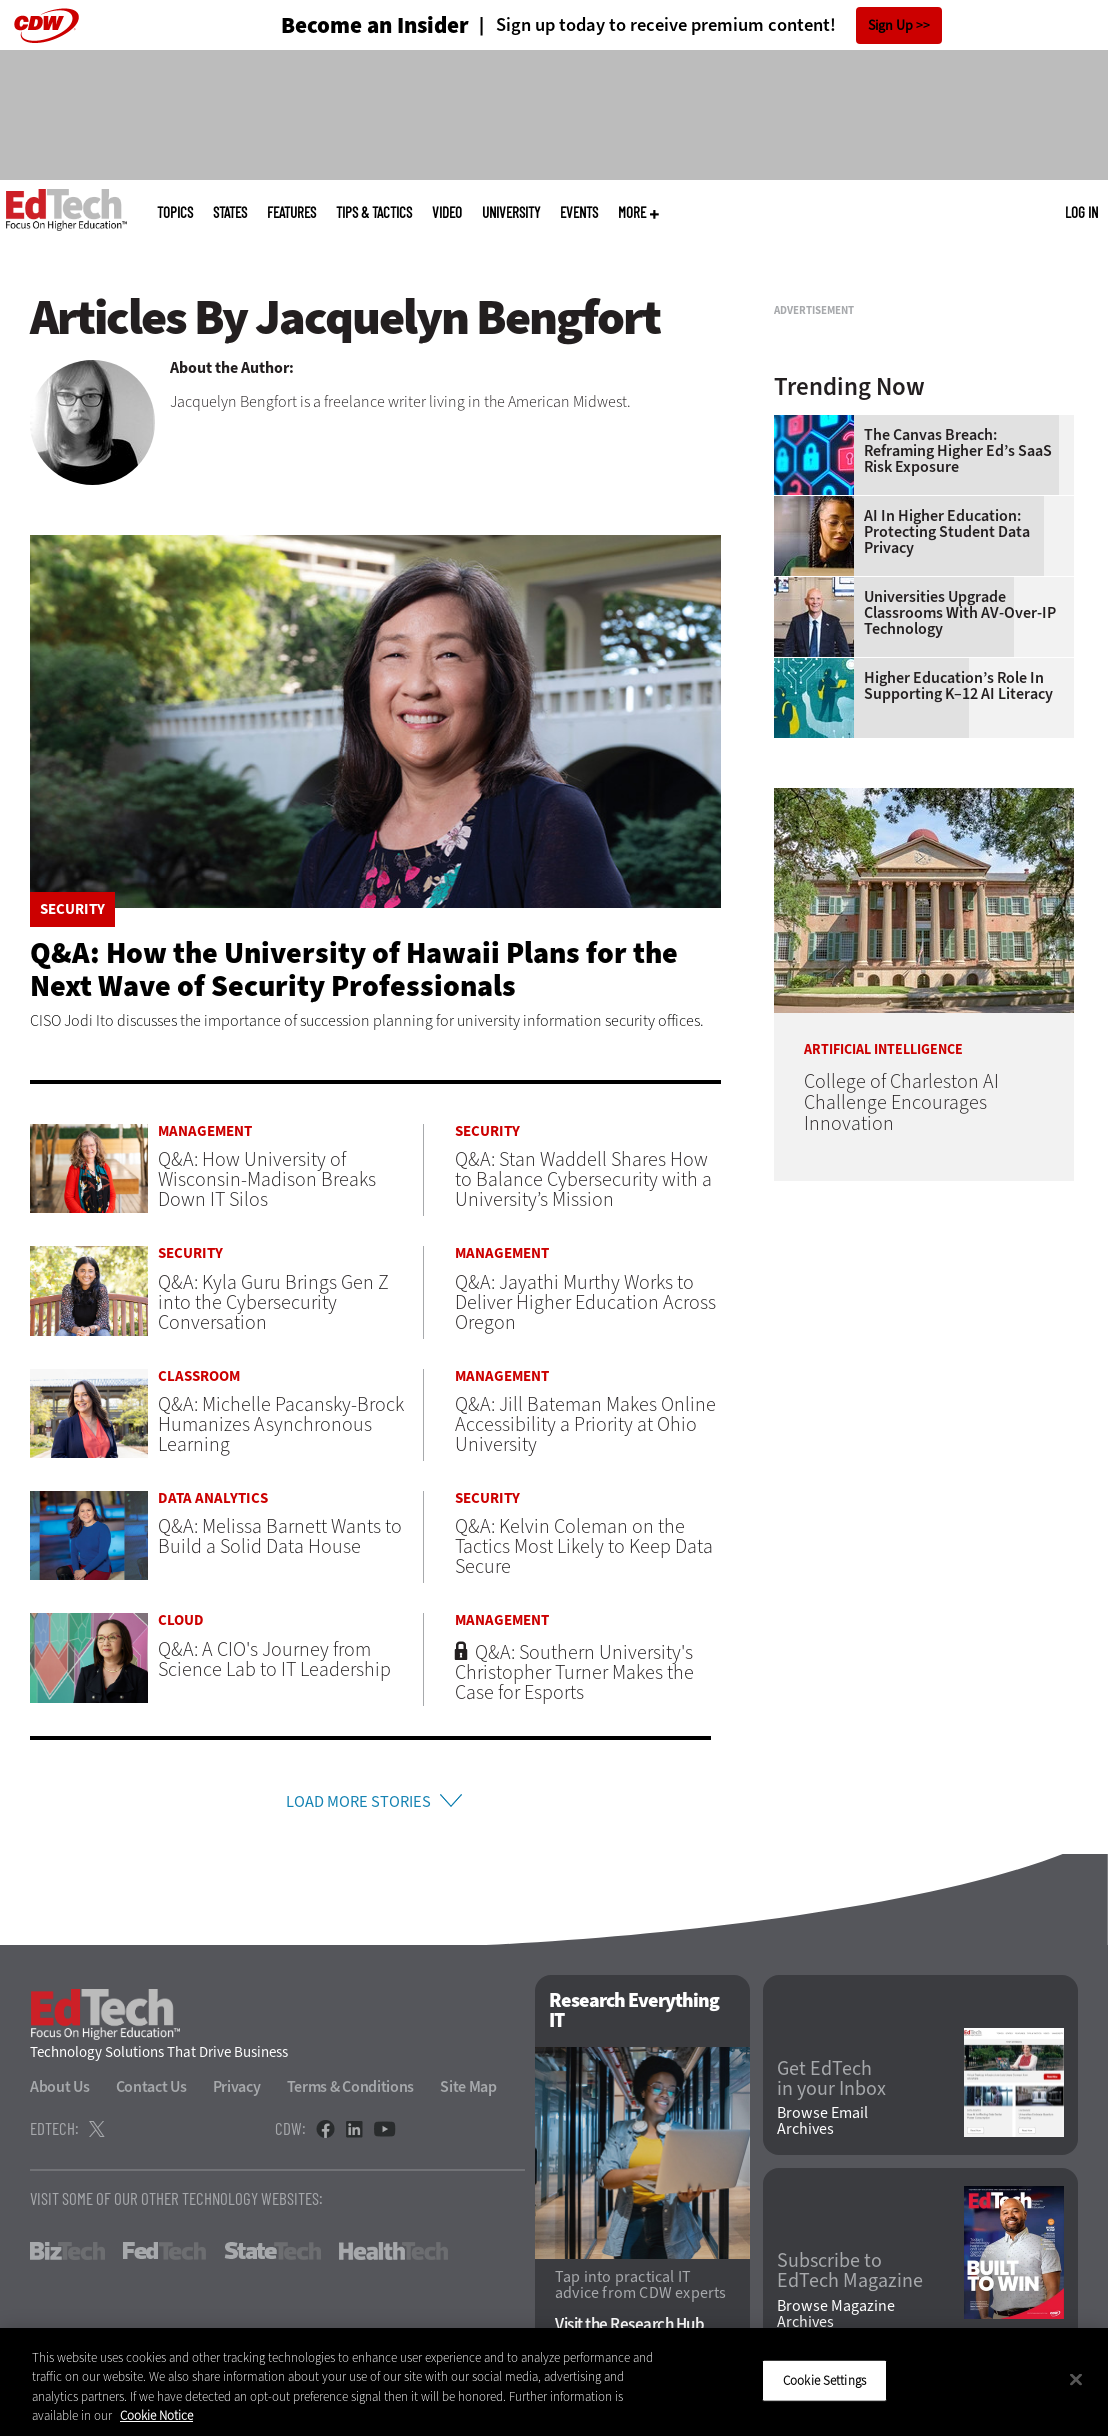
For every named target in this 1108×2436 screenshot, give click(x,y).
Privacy (237, 2092)
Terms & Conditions (351, 2092)
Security (72, 909)
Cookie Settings (824, 2380)
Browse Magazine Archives (836, 2319)
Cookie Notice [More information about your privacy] (156, 2415)
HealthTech (393, 2257)
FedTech (164, 2257)
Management (205, 1131)
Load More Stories (358, 1804)
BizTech (67, 2257)
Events (579, 212)
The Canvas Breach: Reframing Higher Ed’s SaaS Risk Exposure (958, 701)
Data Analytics (213, 1498)
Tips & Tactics (374, 212)
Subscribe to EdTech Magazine (850, 2277)
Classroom (199, 1376)
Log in (1081, 212)
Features (291, 212)
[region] (554, 2382)
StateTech (272, 2257)
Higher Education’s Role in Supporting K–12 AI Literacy (958, 936)
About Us (60, 2092)
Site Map (468, 2092)
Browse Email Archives (822, 2127)
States (230, 212)
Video (447, 212)
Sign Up (890, 25)
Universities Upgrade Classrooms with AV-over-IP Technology (960, 863)
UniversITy (511, 212)
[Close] (1076, 2379)
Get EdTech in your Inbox (831, 2084)
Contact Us (151, 2092)
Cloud (181, 1620)
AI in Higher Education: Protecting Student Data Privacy (947, 782)
